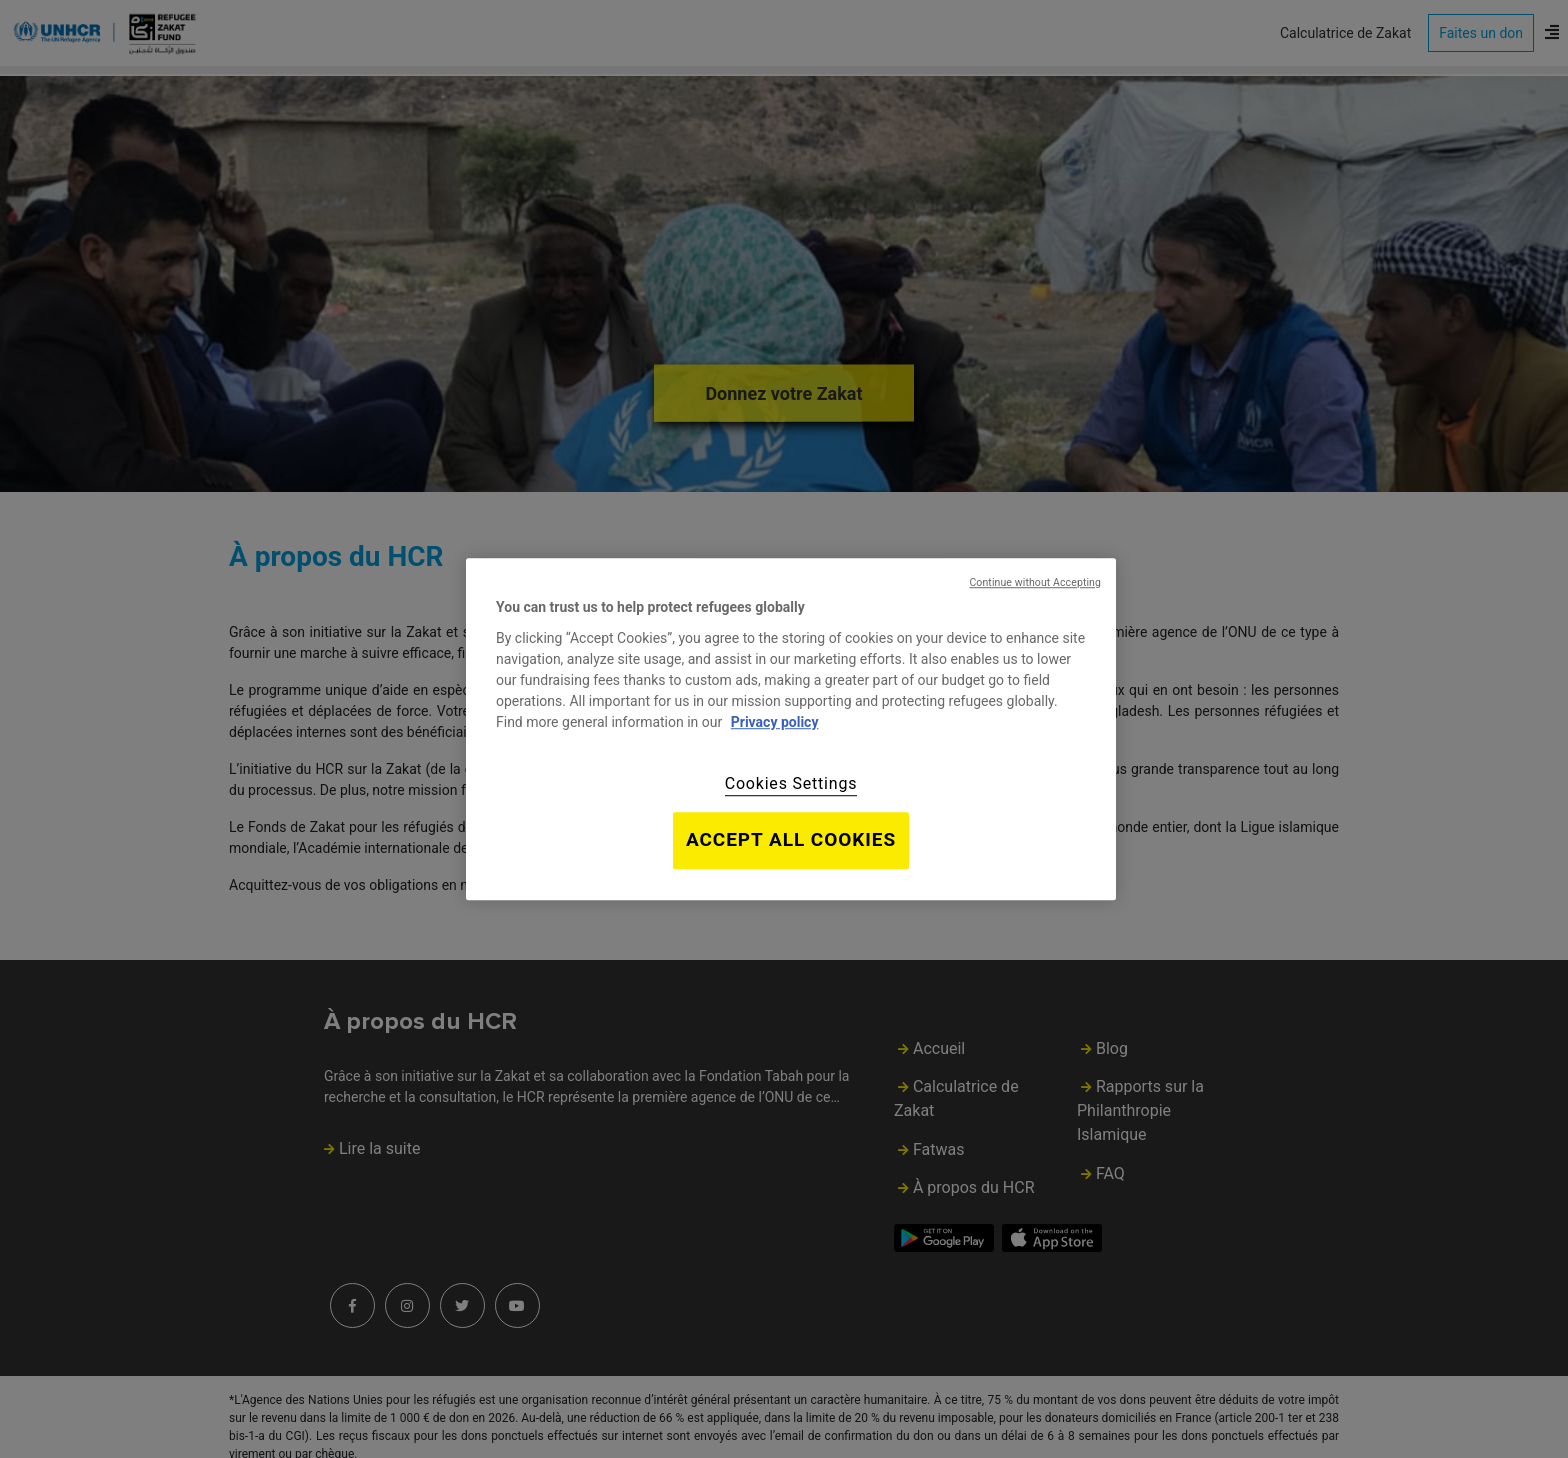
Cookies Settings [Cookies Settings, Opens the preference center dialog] (791, 783)
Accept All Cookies (791, 839)
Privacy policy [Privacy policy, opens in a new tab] (775, 722)
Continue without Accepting (1035, 582)
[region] (791, 729)
